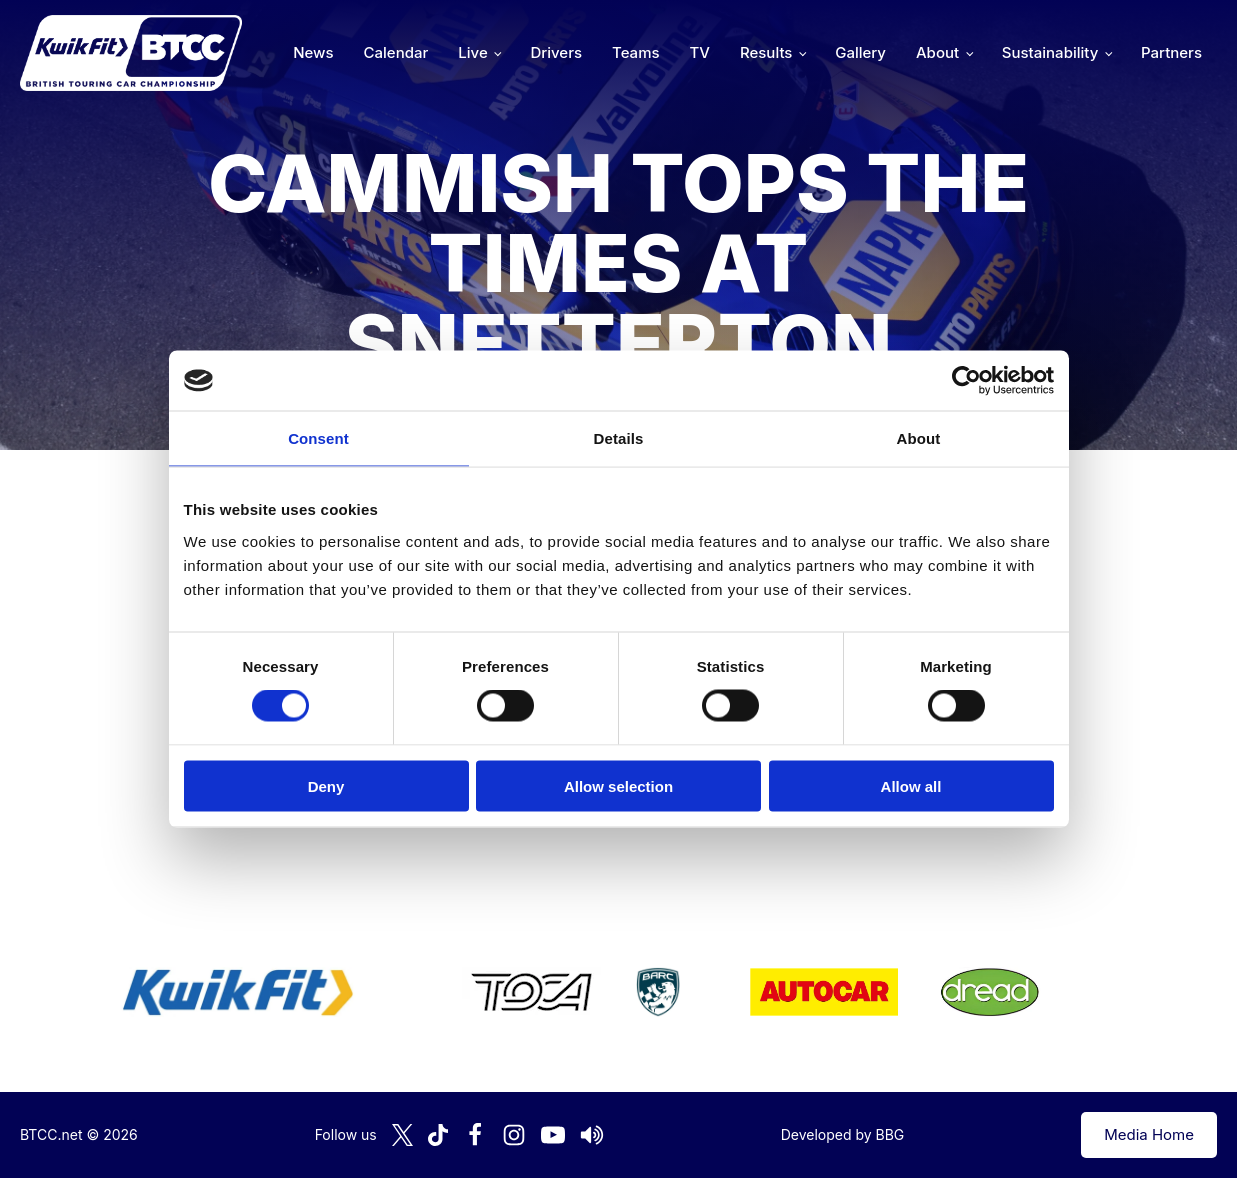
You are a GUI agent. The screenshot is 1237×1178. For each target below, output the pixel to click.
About (937, 52)
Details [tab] (619, 438)
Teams (636, 52)
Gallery (860, 52)
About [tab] (919, 438)
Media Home (1149, 1134)
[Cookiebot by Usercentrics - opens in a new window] (966, 381)
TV (700, 52)
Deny (326, 785)
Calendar (396, 52)
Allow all (911, 785)
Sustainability (1050, 52)
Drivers (556, 52)
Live (472, 52)
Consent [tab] (318, 438)
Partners (1171, 52)
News (313, 52)
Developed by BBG (843, 1134)
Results (766, 52)
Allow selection (618, 785)
